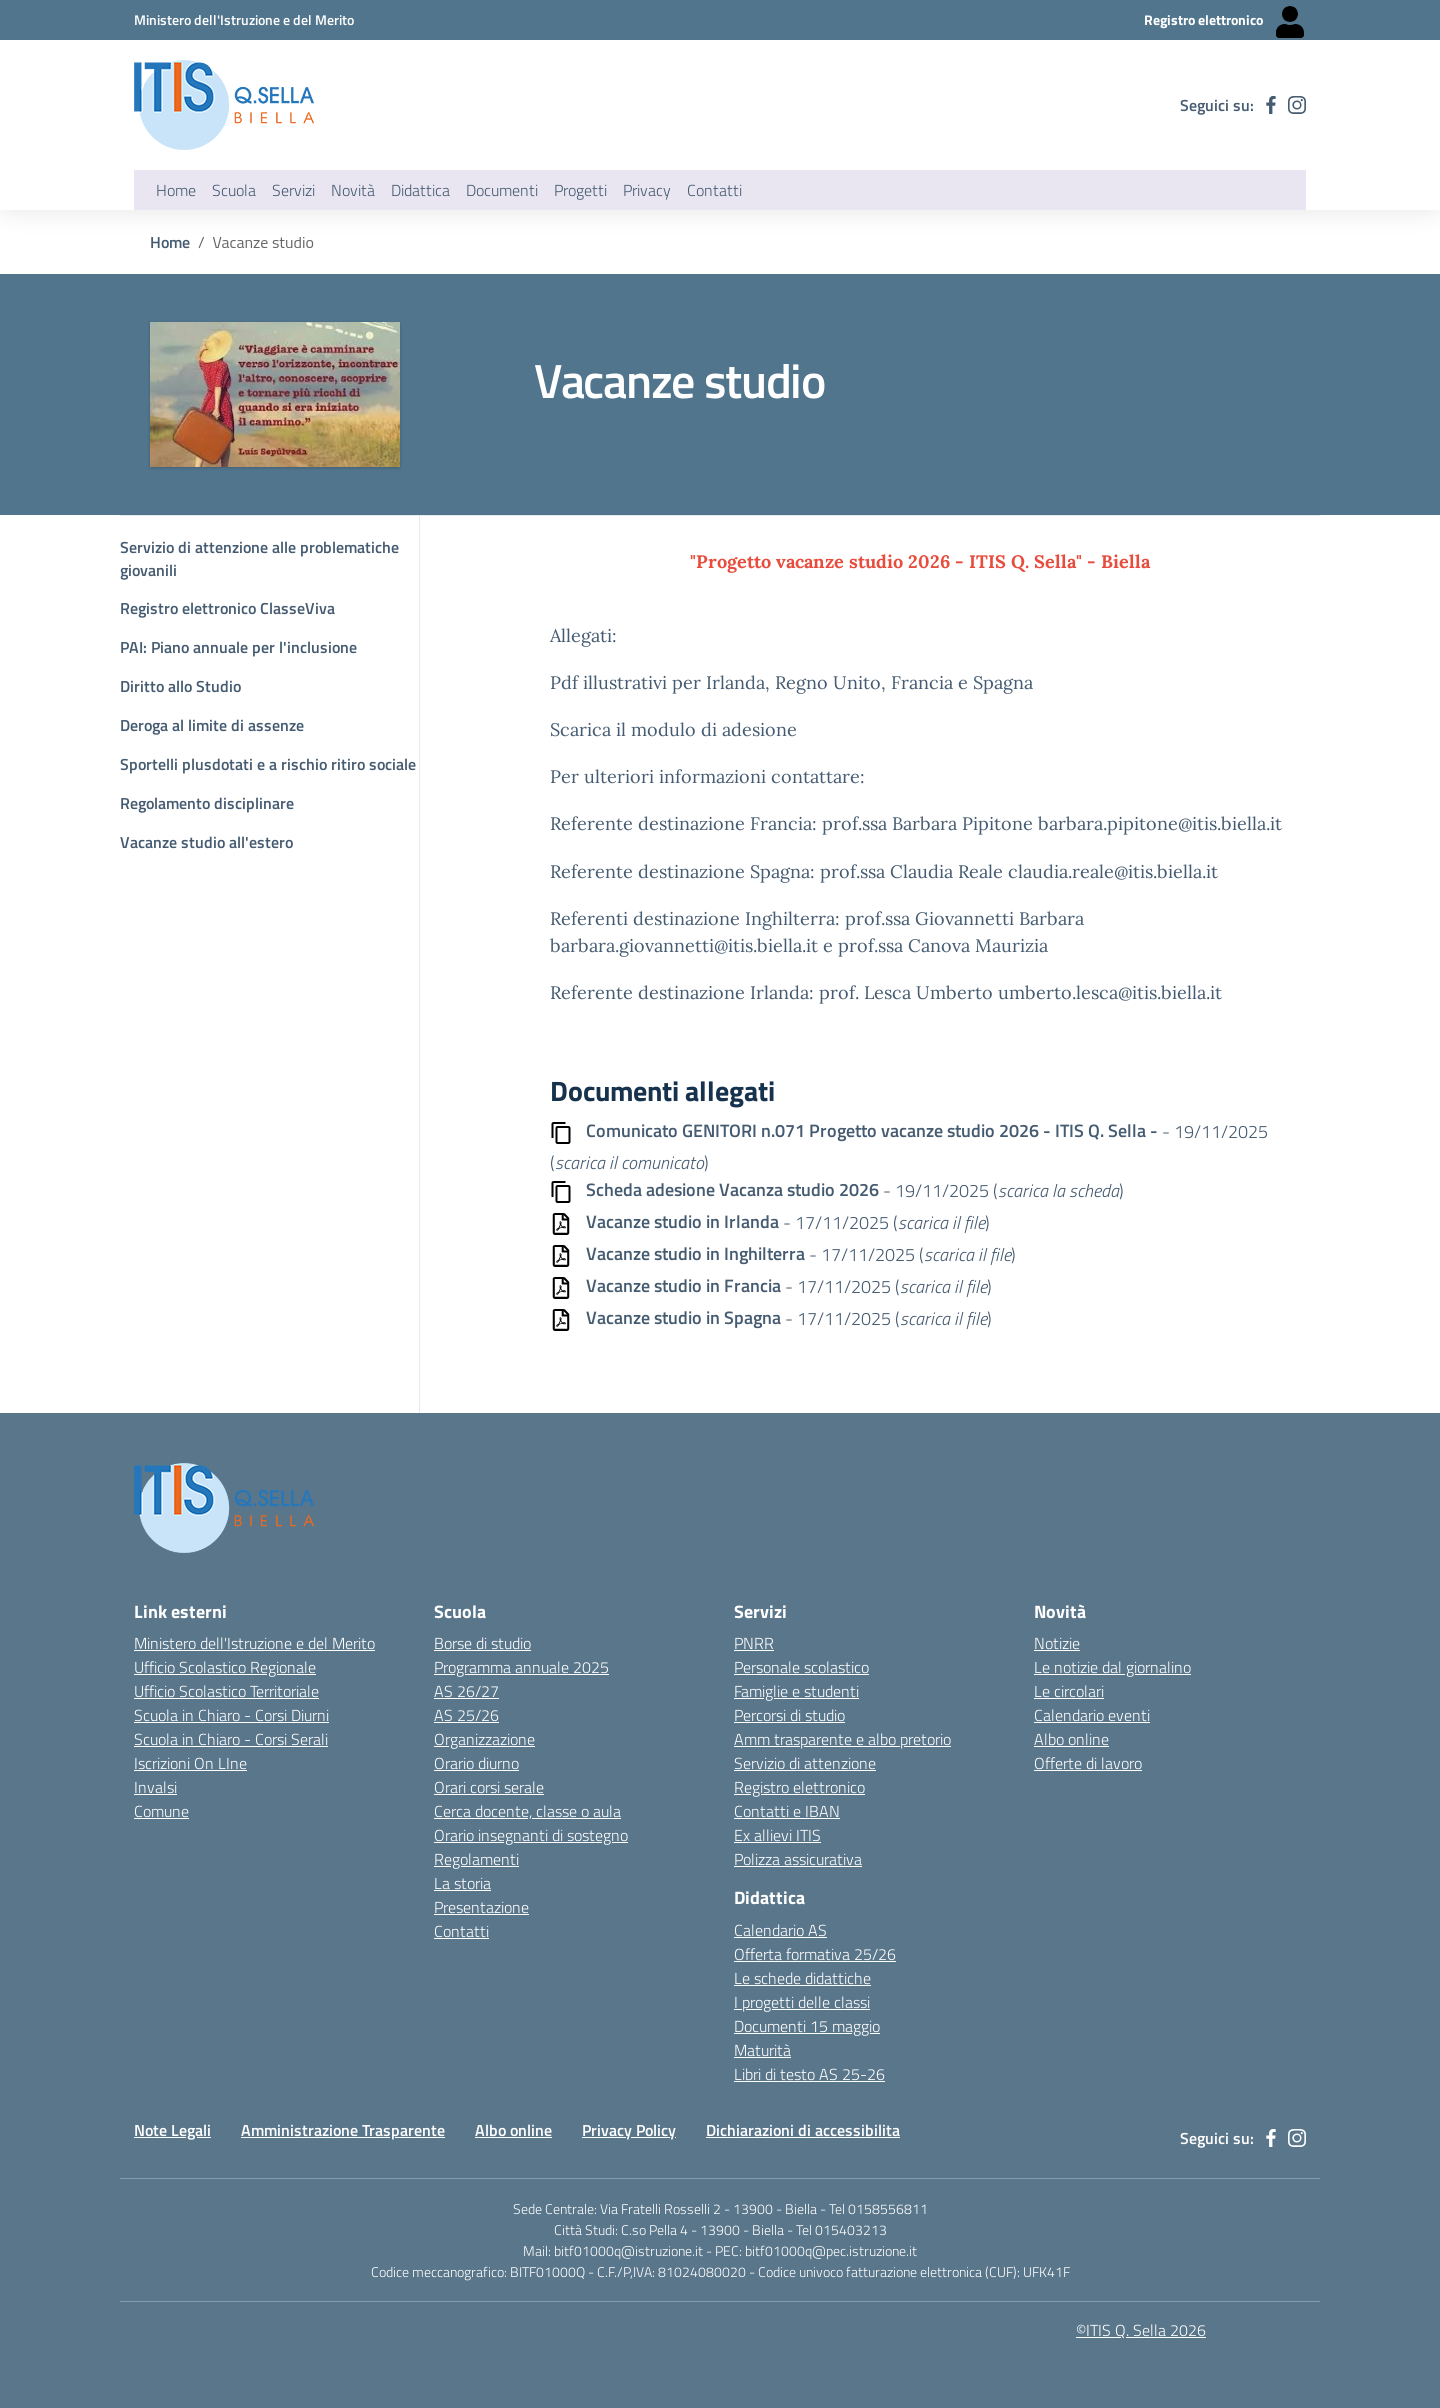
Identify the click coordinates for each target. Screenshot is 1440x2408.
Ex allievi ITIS (777, 1835)
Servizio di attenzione (805, 1763)
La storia (462, 1883)
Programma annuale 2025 (521, 1667)
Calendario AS (780, 1930)
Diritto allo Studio (180, 686)
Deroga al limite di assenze (212, 725)
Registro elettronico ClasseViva (227, 608)
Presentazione (481, 1907)
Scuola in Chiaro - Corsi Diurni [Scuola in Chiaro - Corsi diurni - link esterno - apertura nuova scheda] (231, 1715)
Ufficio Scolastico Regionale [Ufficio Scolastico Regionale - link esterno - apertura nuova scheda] (225, 1667)
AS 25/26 (466, 1715)
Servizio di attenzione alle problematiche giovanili (259, 558)
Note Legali (172, 2130)
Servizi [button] (293, 190)
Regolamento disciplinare (207, 803)
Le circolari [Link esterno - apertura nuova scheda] (1069, 1691)
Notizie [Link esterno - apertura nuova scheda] (1057, 1643)
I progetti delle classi (802, 2002)
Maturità (762, 2050)
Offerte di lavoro (1088, 1763)
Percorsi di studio (789, 1715)
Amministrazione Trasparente (343, 2130)
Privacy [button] (647, 190)
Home (176, 190)
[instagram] (1297, 105)
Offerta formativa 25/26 (815, 1954)
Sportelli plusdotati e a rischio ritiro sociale (268, 764)
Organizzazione (484, 1739)
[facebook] (1271, 105)
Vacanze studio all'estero (206, 842)
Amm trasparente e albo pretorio (842, 1739)
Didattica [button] (420, 190)
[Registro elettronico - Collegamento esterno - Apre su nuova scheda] (1225, 20)
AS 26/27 (466, 1691)
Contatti (461, 1931)
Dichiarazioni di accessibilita (803, 2130)
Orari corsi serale (489, 1787)
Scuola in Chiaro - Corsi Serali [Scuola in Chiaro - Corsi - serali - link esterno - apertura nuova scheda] (231, 1739)
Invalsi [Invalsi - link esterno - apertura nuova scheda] (155, 1787)
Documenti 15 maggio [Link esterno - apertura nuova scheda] (807, 2026)
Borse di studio (482, 1643)
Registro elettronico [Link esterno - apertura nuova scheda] (799, 1787)
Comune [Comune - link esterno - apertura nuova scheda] (161, 1811)
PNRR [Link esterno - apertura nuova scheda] (754, 1643)
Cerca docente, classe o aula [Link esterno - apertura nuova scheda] (527, 1811)
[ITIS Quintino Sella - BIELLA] (224, 105)
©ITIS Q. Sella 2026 (1141, 2330)
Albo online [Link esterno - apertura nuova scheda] (1071, 1739)
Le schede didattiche (802, 1978)
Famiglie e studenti (796, 1691)
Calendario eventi (1092, 1715)
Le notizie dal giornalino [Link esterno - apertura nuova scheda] (1112, 1667)
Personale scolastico (801, 1667)
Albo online (513, 2130)
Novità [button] (353, 190)
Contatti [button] (714, 190)
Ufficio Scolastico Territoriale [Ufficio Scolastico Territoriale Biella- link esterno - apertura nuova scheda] (226, 1691)
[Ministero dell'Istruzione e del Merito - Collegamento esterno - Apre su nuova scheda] (244, 19)
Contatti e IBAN (787, 1811)
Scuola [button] (234, 190)
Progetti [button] (580, 190)
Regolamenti (476, 1859)
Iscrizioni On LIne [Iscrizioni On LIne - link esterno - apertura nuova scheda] (190, 1763)
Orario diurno (476, 1763)
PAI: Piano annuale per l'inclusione (238, 647)
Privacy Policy (629, 2130)
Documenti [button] (502, 190)
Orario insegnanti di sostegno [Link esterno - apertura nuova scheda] (531, 1835)
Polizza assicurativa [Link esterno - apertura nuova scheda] (798, 1859)
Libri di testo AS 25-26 (809, 2074)
